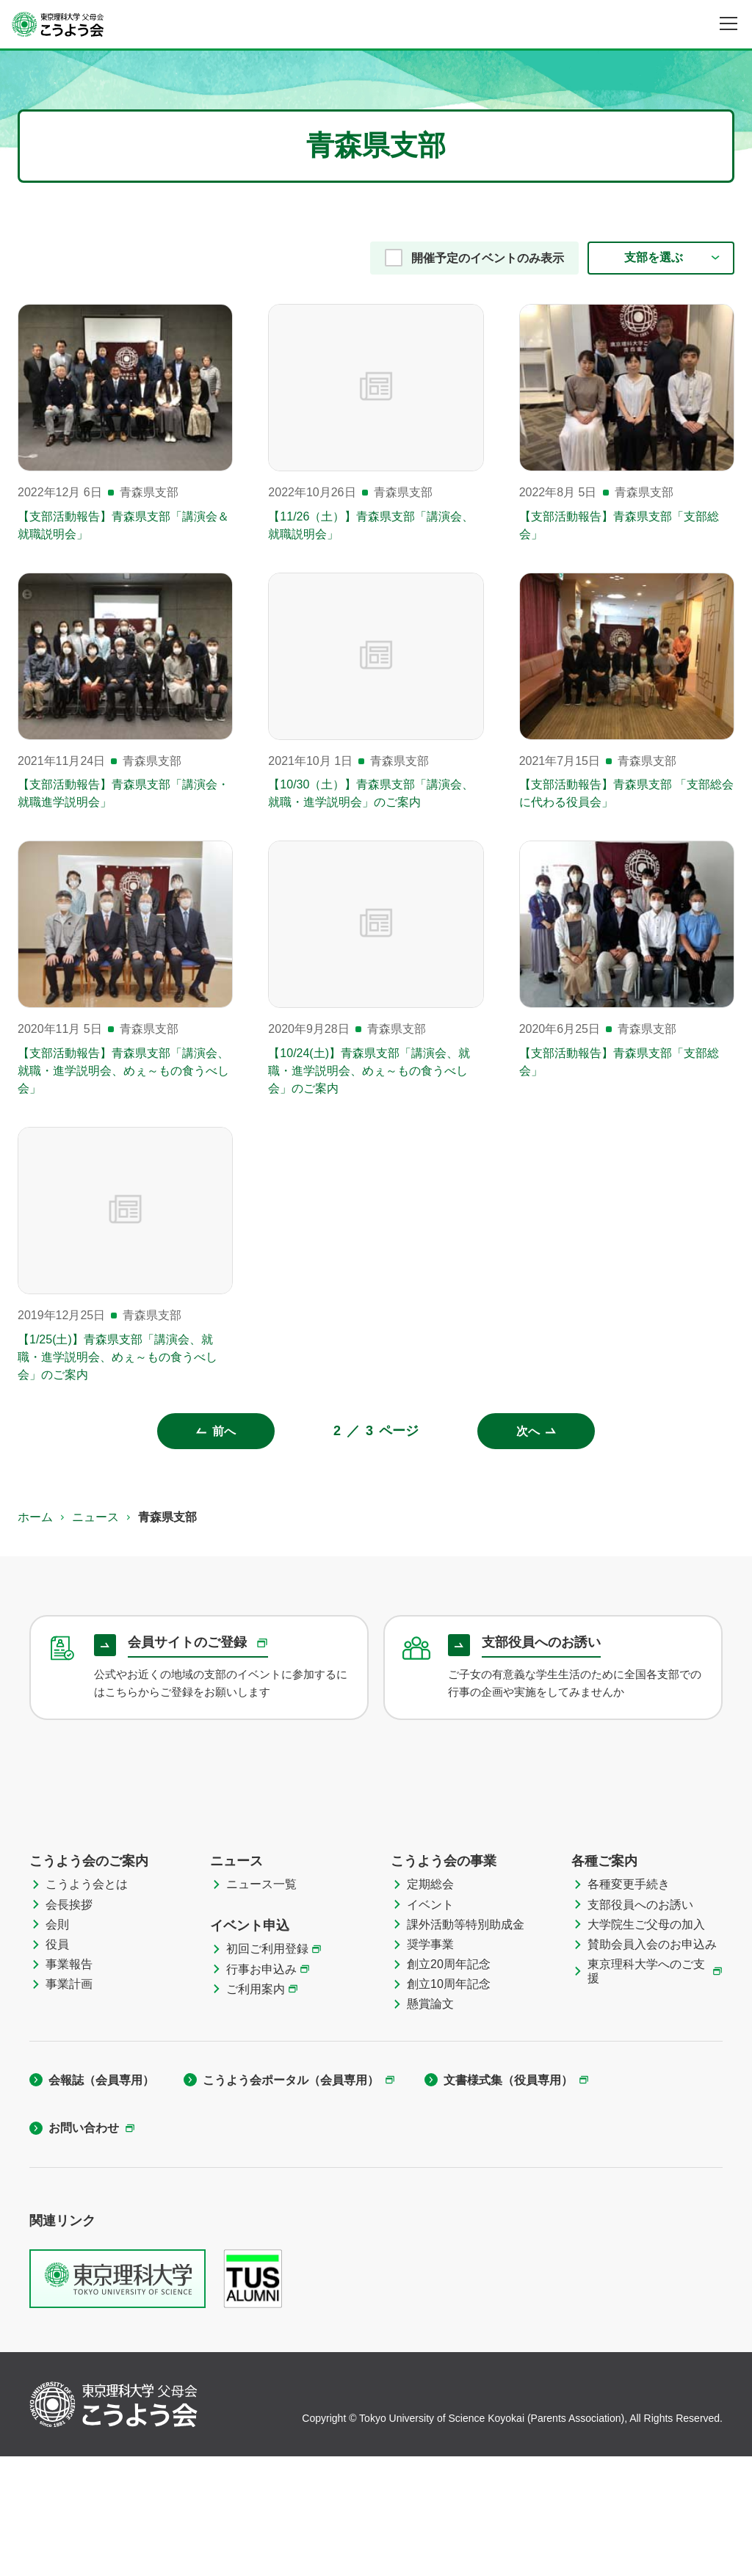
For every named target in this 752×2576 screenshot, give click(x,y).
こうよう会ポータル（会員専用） (291, 2200)
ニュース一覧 (261, 2004)
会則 (57, 2044)
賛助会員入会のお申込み (652, 2064)
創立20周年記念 (449, 2084)
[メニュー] (728, 23)
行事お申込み (261, 2089)
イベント (430, 2024)
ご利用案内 (255, 2108)
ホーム (35, 1517)
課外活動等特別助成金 (465, 2044)
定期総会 (430, 2004)
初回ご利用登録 (267, 2069)
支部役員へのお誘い (640, 2024)
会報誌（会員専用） (101, 2200)
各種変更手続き (629, 2004)
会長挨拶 (69, 2024)
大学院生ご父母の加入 (646, 2044)
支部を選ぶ (653, 257)
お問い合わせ (83, 2247)
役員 (57, 2064)
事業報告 (69, 2084)
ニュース (95, 1517)
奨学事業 (430, 2064)
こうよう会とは (87, 2004)
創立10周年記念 (449, 2103)
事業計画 (69, 2103)
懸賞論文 (430, 2124)
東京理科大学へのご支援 (646, 2091)
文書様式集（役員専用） (508, 2200)
